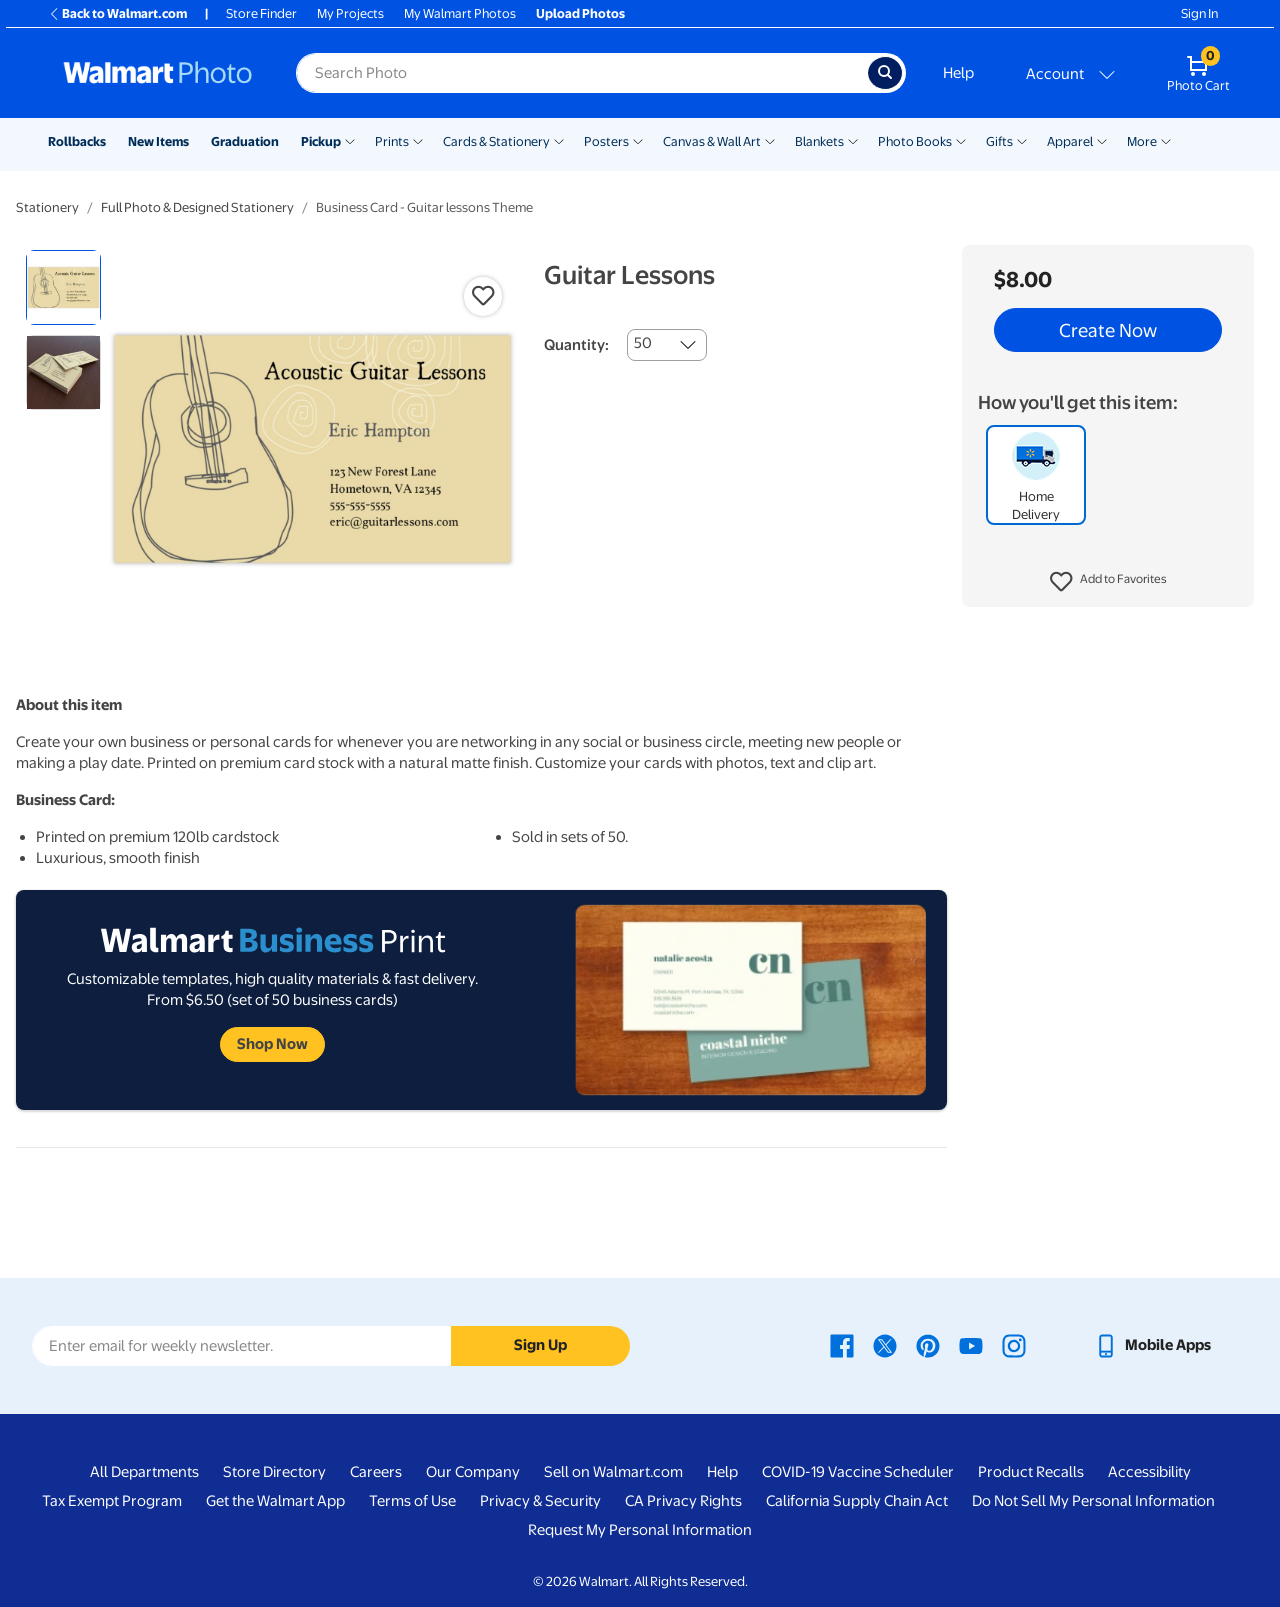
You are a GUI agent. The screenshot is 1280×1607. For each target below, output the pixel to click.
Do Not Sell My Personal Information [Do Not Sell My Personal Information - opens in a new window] (1093, 1501)
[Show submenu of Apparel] (1102, 140)
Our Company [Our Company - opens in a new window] (473, 1472)
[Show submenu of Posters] (638, 140)
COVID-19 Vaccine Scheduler (858, 1472)
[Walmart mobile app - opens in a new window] (1152, 1345)
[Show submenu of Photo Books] (961, 140)
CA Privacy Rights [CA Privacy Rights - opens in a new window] (683, 1501)
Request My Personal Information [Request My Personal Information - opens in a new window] (640, 1530)
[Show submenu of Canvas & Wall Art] (770, 140)
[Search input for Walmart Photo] (582, 73)
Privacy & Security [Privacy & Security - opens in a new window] (540, 1501)
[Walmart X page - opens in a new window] (885, 1345)
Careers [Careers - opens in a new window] (376, 1472)
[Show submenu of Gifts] (1022, 140)
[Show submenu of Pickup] (350, 140)
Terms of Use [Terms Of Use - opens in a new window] (412, 1501)
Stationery (47, 207)
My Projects (350, 13)
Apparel (1070, 141)
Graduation (245, 141)
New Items (158, 141)
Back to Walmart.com (117, 13)
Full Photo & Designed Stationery (197, 207)
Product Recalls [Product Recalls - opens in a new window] (1031, 1472)
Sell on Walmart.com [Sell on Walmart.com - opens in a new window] (613, 1472)
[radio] (63, 287)
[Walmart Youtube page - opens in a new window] (971, 1345)
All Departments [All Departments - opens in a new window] (144, 1472)
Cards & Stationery (496, 141)
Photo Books (915, 141)
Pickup (321, 141)
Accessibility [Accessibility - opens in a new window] (1149, 1472)
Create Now (1108, 330)
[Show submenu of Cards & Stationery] (559, 140)
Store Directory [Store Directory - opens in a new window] (274, 1472)
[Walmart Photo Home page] (158, 73)
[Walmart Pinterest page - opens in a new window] (928, 1345)
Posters (606, 141)
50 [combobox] (643, 343)
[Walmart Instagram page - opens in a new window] (1014, 1345)
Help (958, 73)
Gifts (999, 141)
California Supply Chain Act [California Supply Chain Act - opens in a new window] (857, 1501)
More (1142, 141)
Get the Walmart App (275, 1501)
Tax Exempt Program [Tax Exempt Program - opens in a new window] (112, 1501)
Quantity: (576, 345)
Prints (392, 141)
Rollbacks (77, 141)
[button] (1108, 582)
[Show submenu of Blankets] (853, 140)
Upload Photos (580, 13)
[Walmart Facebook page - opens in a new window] (842, 1345)
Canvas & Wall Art (712, 141)
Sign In (1199, 13)
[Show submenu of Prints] (418, 140)
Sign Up (540, 1345)
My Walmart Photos (460, 13)
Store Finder (261, 13)
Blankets (819, 141)
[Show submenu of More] (1166, 140)
